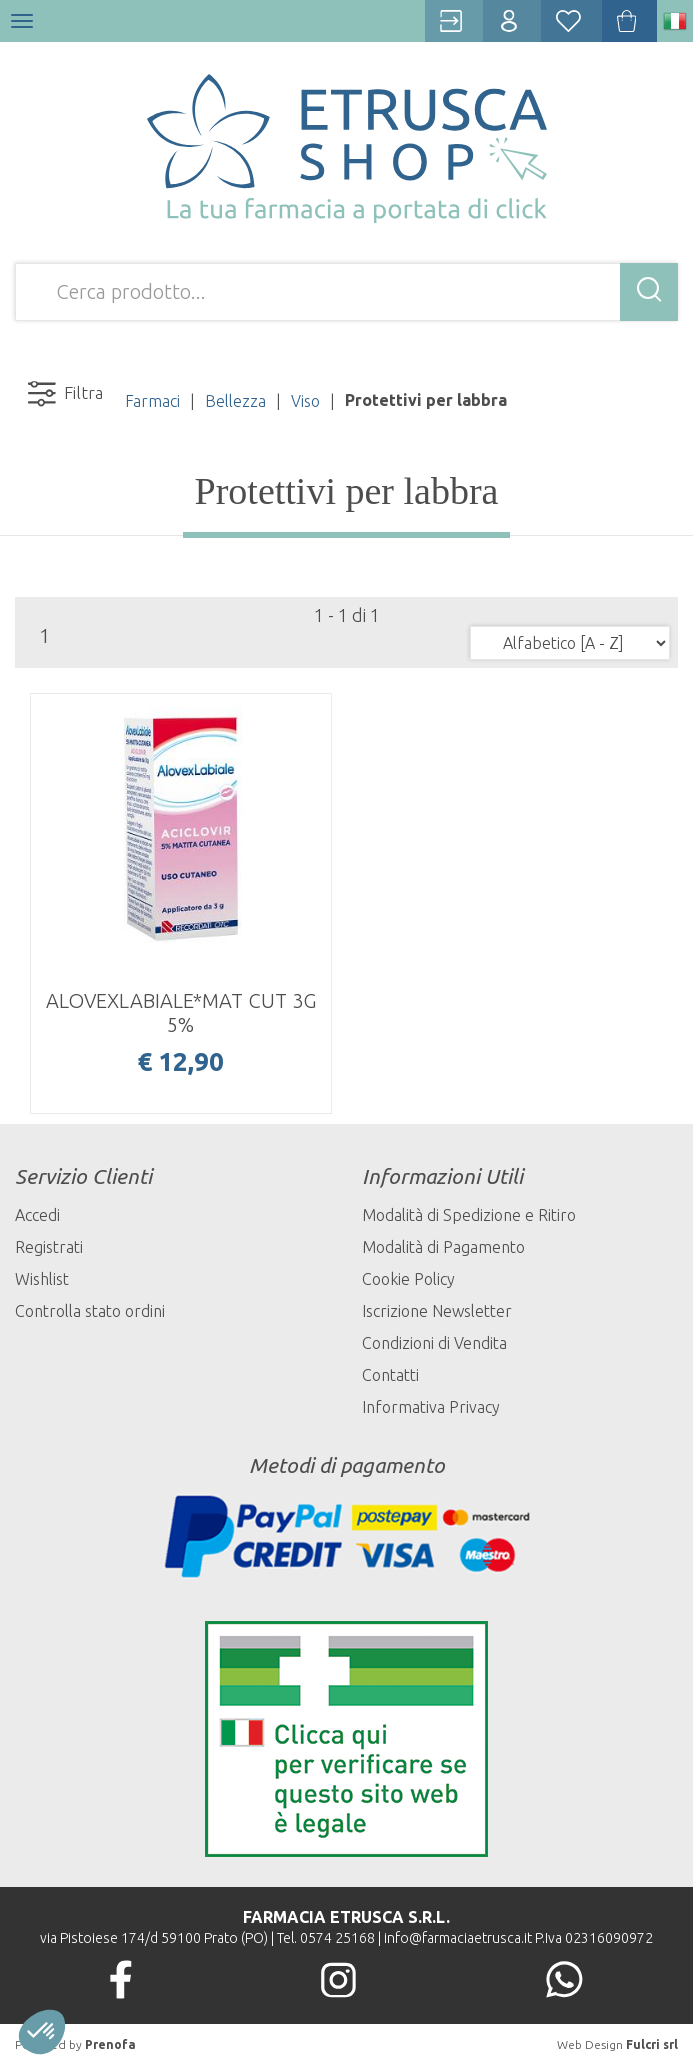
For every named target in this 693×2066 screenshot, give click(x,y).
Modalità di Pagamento (443, 1247)
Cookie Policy (408, 1279)
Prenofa (110, 2044)
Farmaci (152, 401)
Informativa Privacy (431, 1407)
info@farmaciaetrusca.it (458, 1938)
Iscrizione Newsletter (437, 1311)
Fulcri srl (652, 2044)
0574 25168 (337, 1938)
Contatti (390, 1375)
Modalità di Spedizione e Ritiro (469, 1215)
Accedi (37, 1215)
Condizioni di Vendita (434, 1343)
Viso (305, 401)
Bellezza (235, 401)
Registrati (49, 1247)
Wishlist (42, 1279)
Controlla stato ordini (90, 1311)
